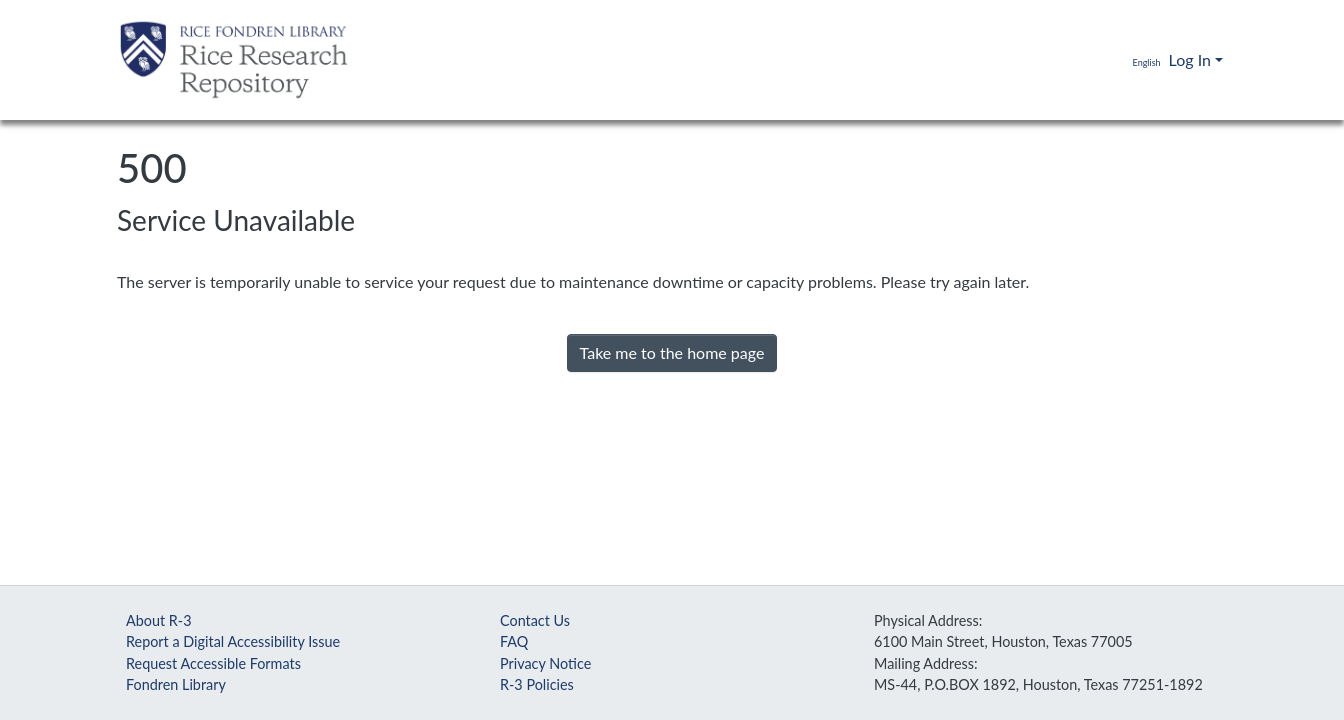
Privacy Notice (545, 663)
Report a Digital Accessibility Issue (233, 641)
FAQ (514, 641)
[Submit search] (1087, 60)
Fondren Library (176, 684)
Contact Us (535, 620)
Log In (1190, 59)
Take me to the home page (672, 352)
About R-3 (159, 620)
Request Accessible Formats (213, 663)
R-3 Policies (537, 684)
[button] (1132, 60)
